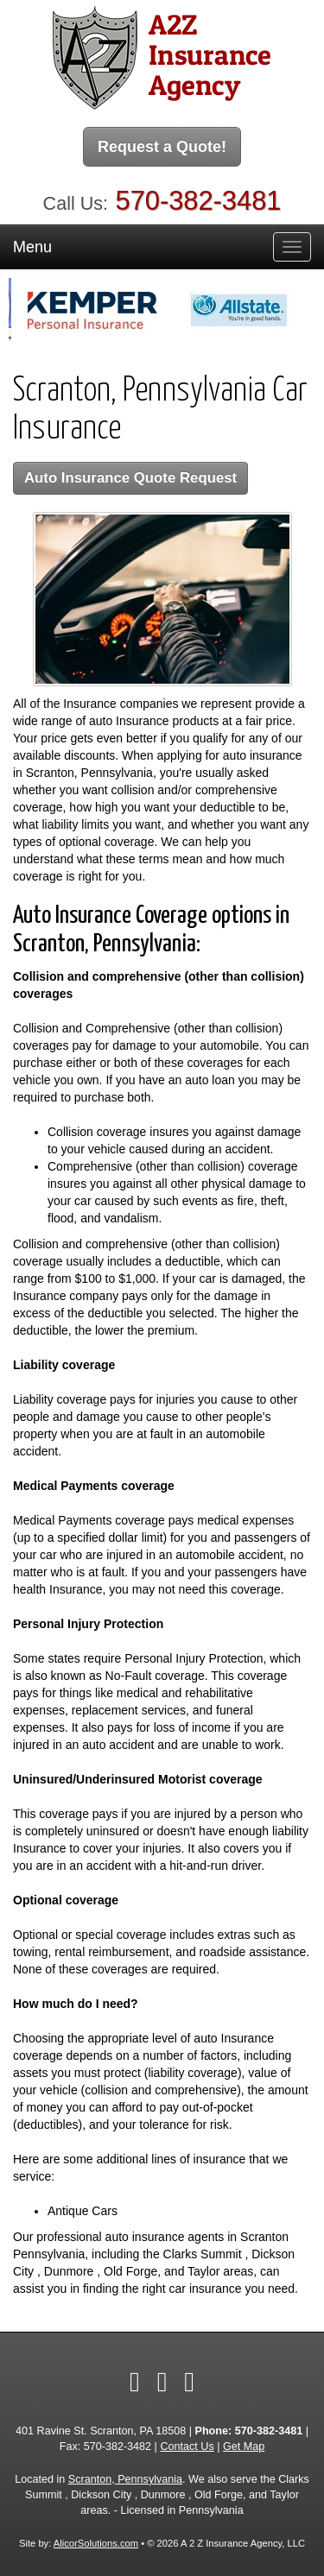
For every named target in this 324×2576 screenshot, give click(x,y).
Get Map (243, 2446)
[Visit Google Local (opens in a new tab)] (189, 2381)
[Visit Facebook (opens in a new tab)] (135, 2381)
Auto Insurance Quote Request (130, 478)
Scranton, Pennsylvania (125, 2479)
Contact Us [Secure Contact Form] (186, 2446)
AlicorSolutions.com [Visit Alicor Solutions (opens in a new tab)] (96, 2543)
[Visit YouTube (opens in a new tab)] (162, 2381)
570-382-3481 (199, 201)
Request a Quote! (162, 146)
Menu (32, 247)
